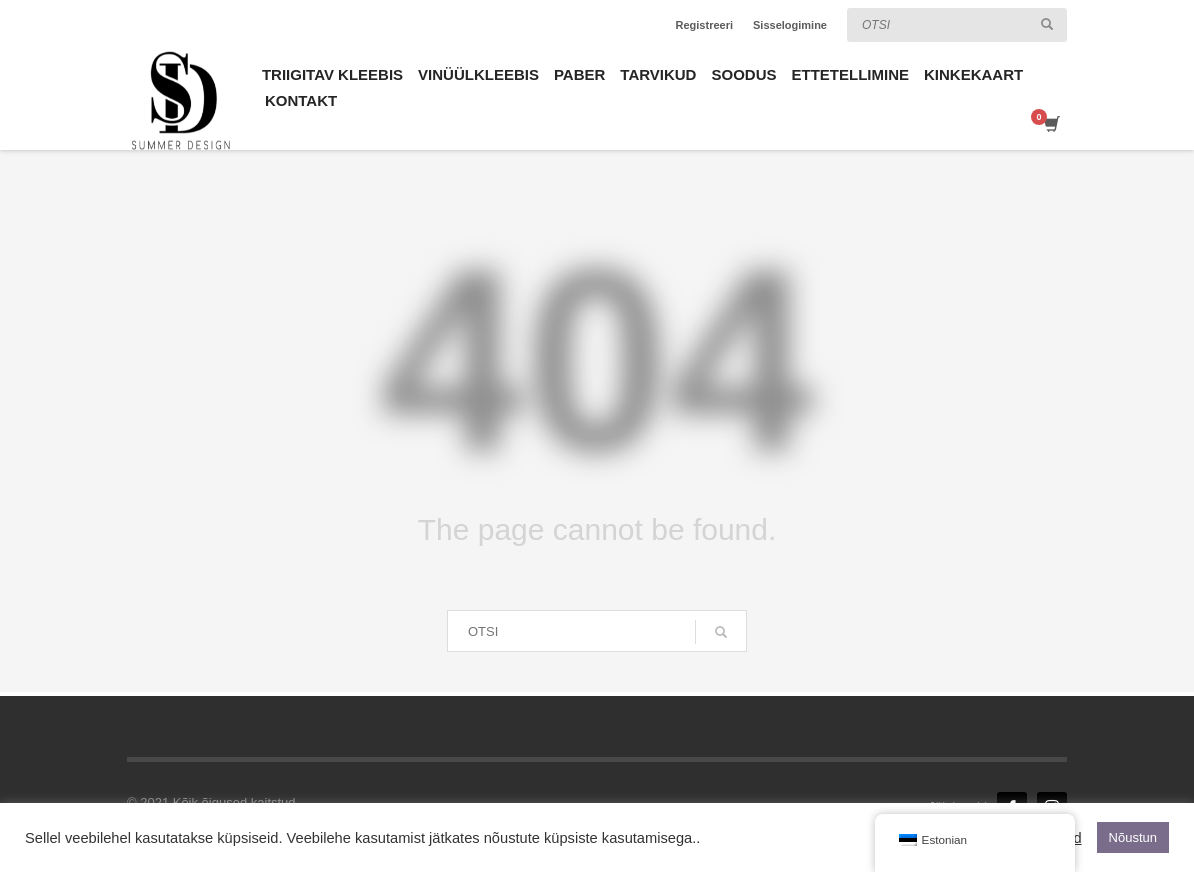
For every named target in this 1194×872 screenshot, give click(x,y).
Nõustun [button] (1133, 837)
